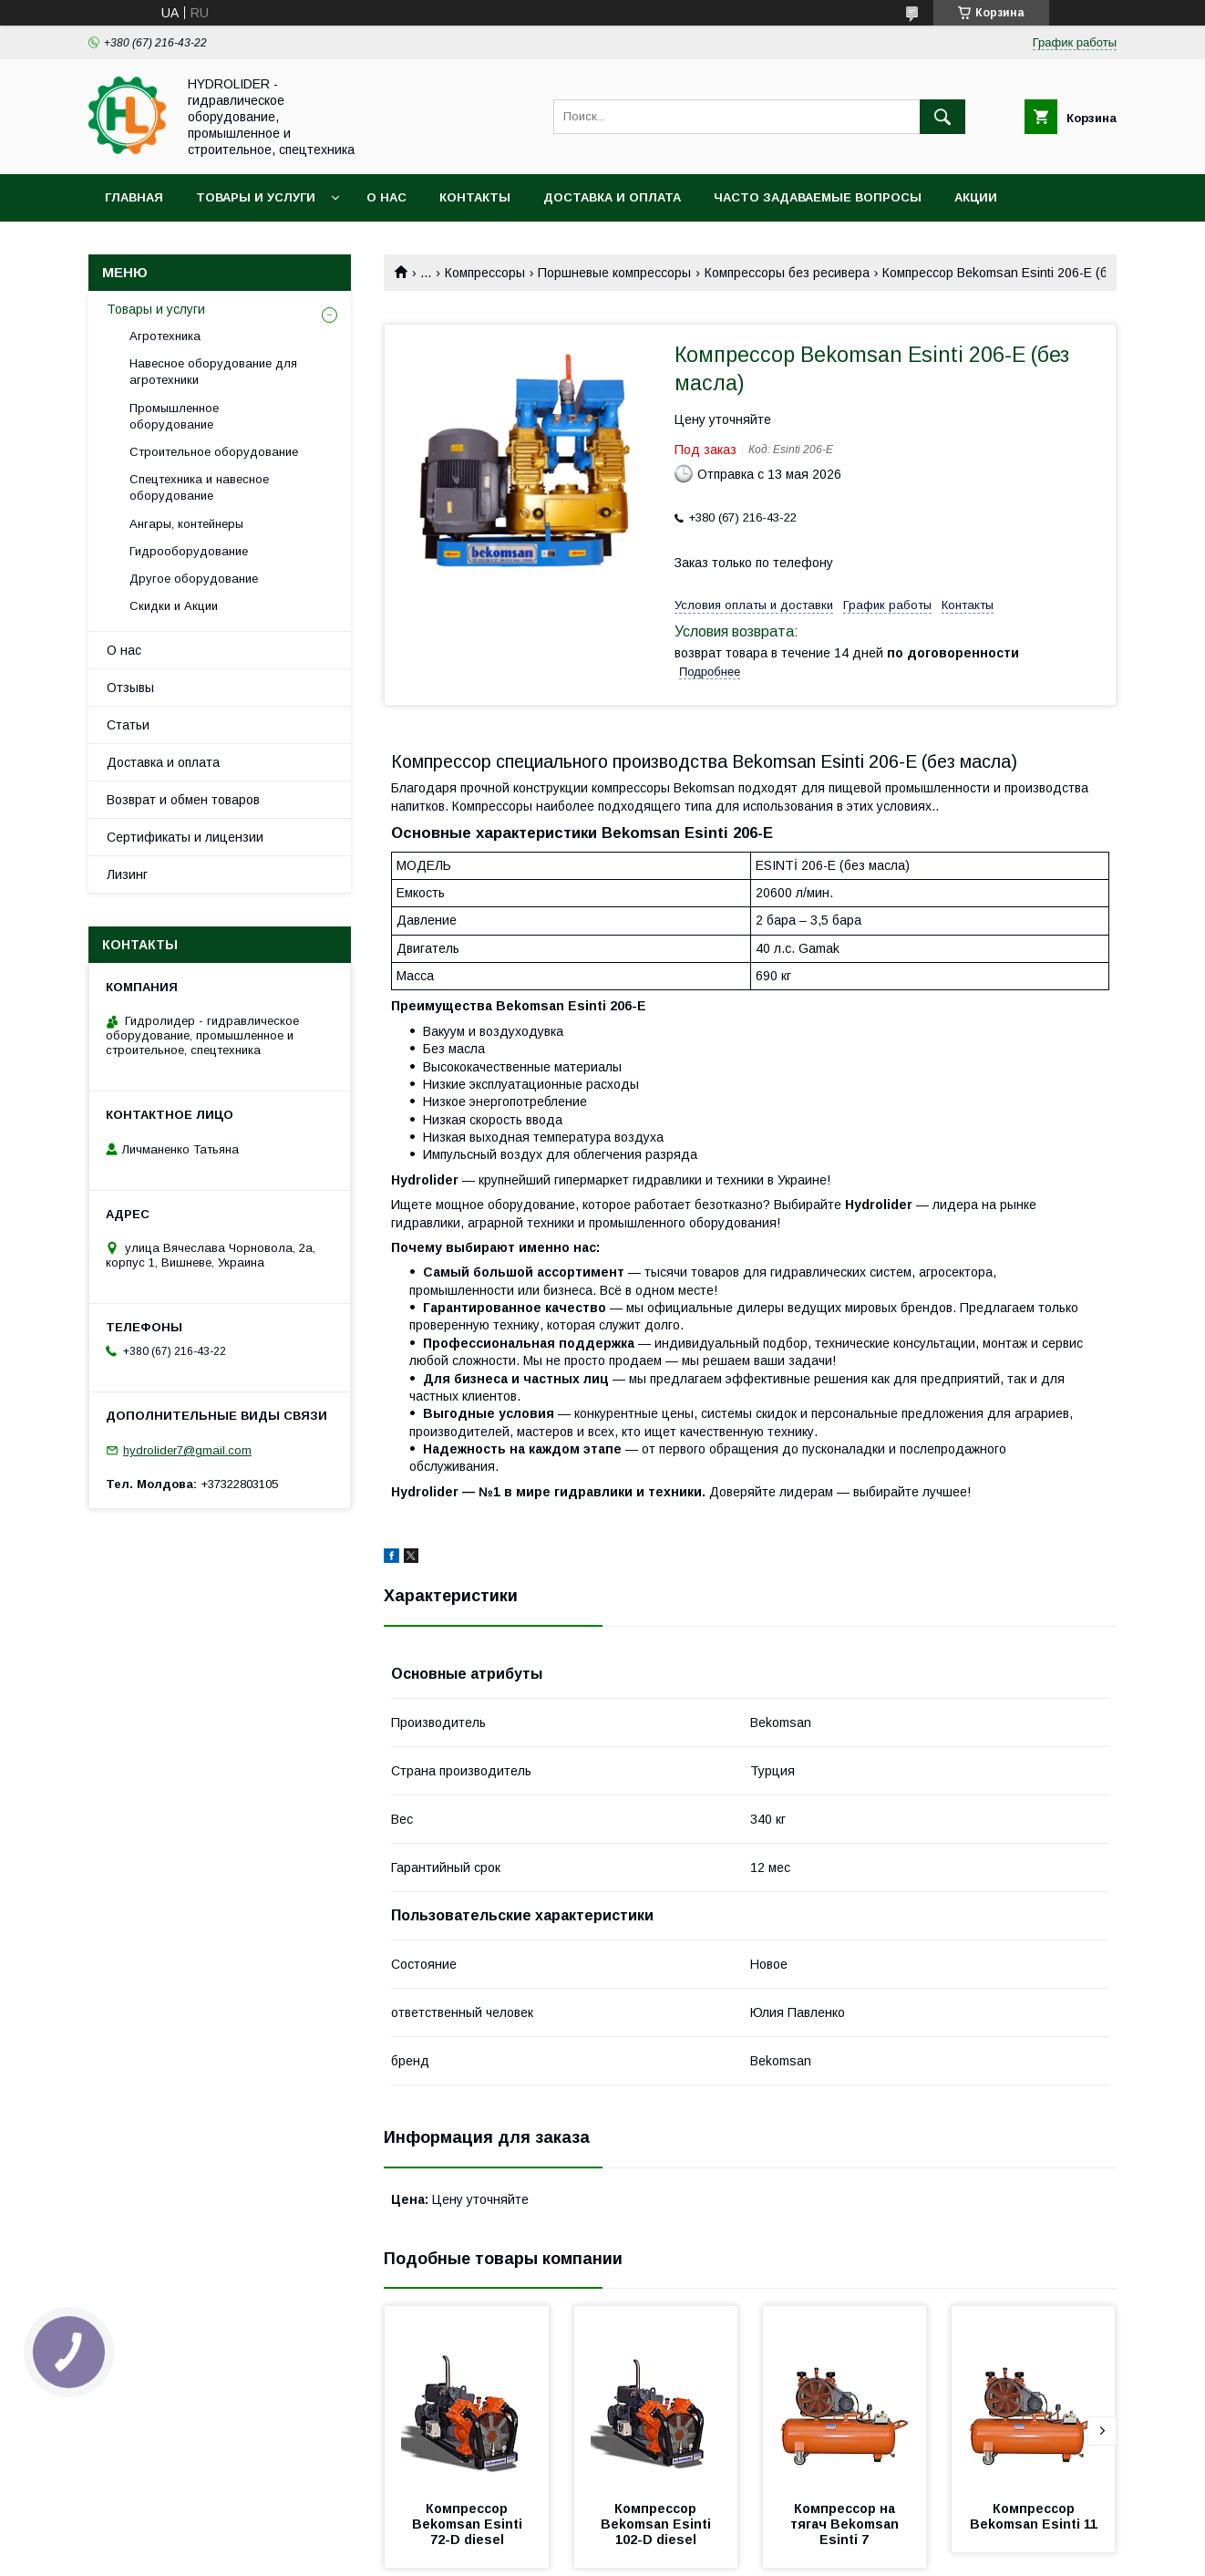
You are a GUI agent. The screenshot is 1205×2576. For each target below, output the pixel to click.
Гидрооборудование (188, 551)
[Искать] (942, 116)
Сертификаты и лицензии (185, 837)
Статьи (128, 725)
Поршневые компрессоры (614, 272)
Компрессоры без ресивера (787, 272)
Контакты (474, 197)
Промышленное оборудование (174, 416)
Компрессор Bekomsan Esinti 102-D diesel (658, 2524)
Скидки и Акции (173, 606)
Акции (975, 197)
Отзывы (130, 687)
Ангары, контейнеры (186, 524)
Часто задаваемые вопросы (818, 197)
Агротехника (165, 336)
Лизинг (127, 874)
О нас (386, 197)
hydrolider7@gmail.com (187, 1450)
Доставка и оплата (612, 197)
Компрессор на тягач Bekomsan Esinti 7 (846, 2524)
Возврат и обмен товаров (183, 799)
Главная (134, 197)
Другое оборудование (193, 578)
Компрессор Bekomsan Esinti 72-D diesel (469, 2524)
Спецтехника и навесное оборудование (199, 487)
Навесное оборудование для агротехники (213, 372)
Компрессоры (485, 272)
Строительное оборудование (213, 452)
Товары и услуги (255, 197)
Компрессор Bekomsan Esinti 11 (1033, 2516)
